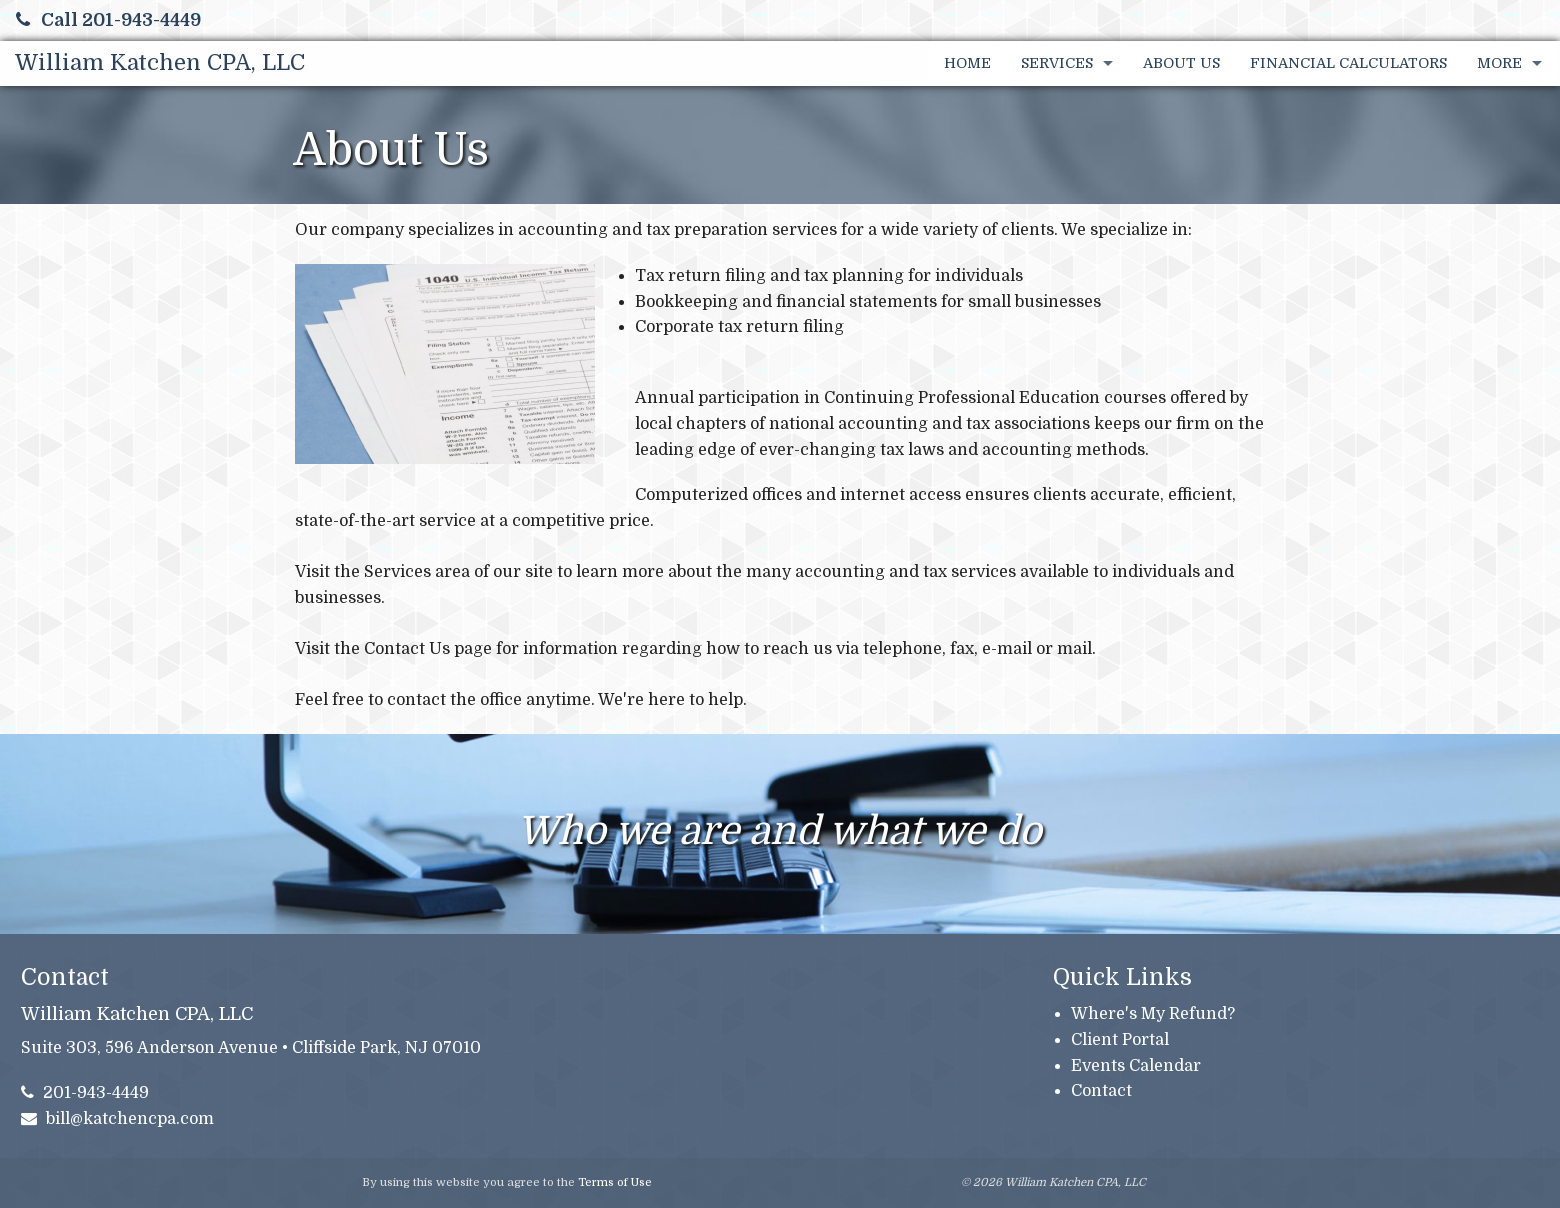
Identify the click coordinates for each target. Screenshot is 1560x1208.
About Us (1181, 63)
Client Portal (1120, 1040)
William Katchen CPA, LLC (160, 62)
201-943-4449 (85, 1093)
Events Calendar (1136, 1066)
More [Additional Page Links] (1499, 63)
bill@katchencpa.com (118, 1119)
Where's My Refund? (1153, 1014)
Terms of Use (615, 1182)
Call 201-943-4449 (108, 20)
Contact (1101, 1091)
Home (967, 63)
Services (1057, 63)
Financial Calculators (1348, 63)
